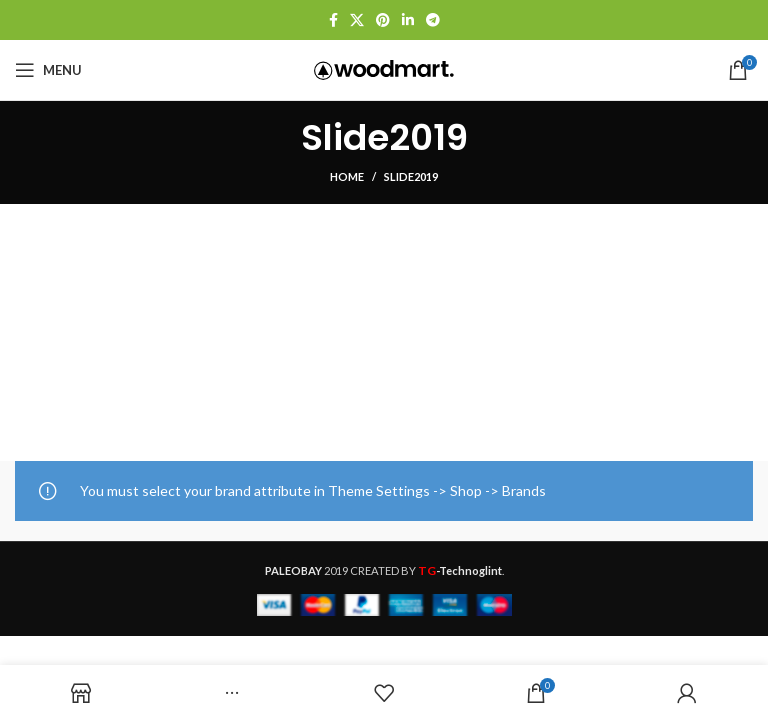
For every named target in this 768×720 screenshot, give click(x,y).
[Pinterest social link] (383, 20)
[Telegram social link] (433, 20)
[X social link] (357, 20)
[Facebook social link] (333, 20)
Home (347, 176)
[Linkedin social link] (408, 20)
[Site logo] (384, 68)
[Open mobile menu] (48, 70)
